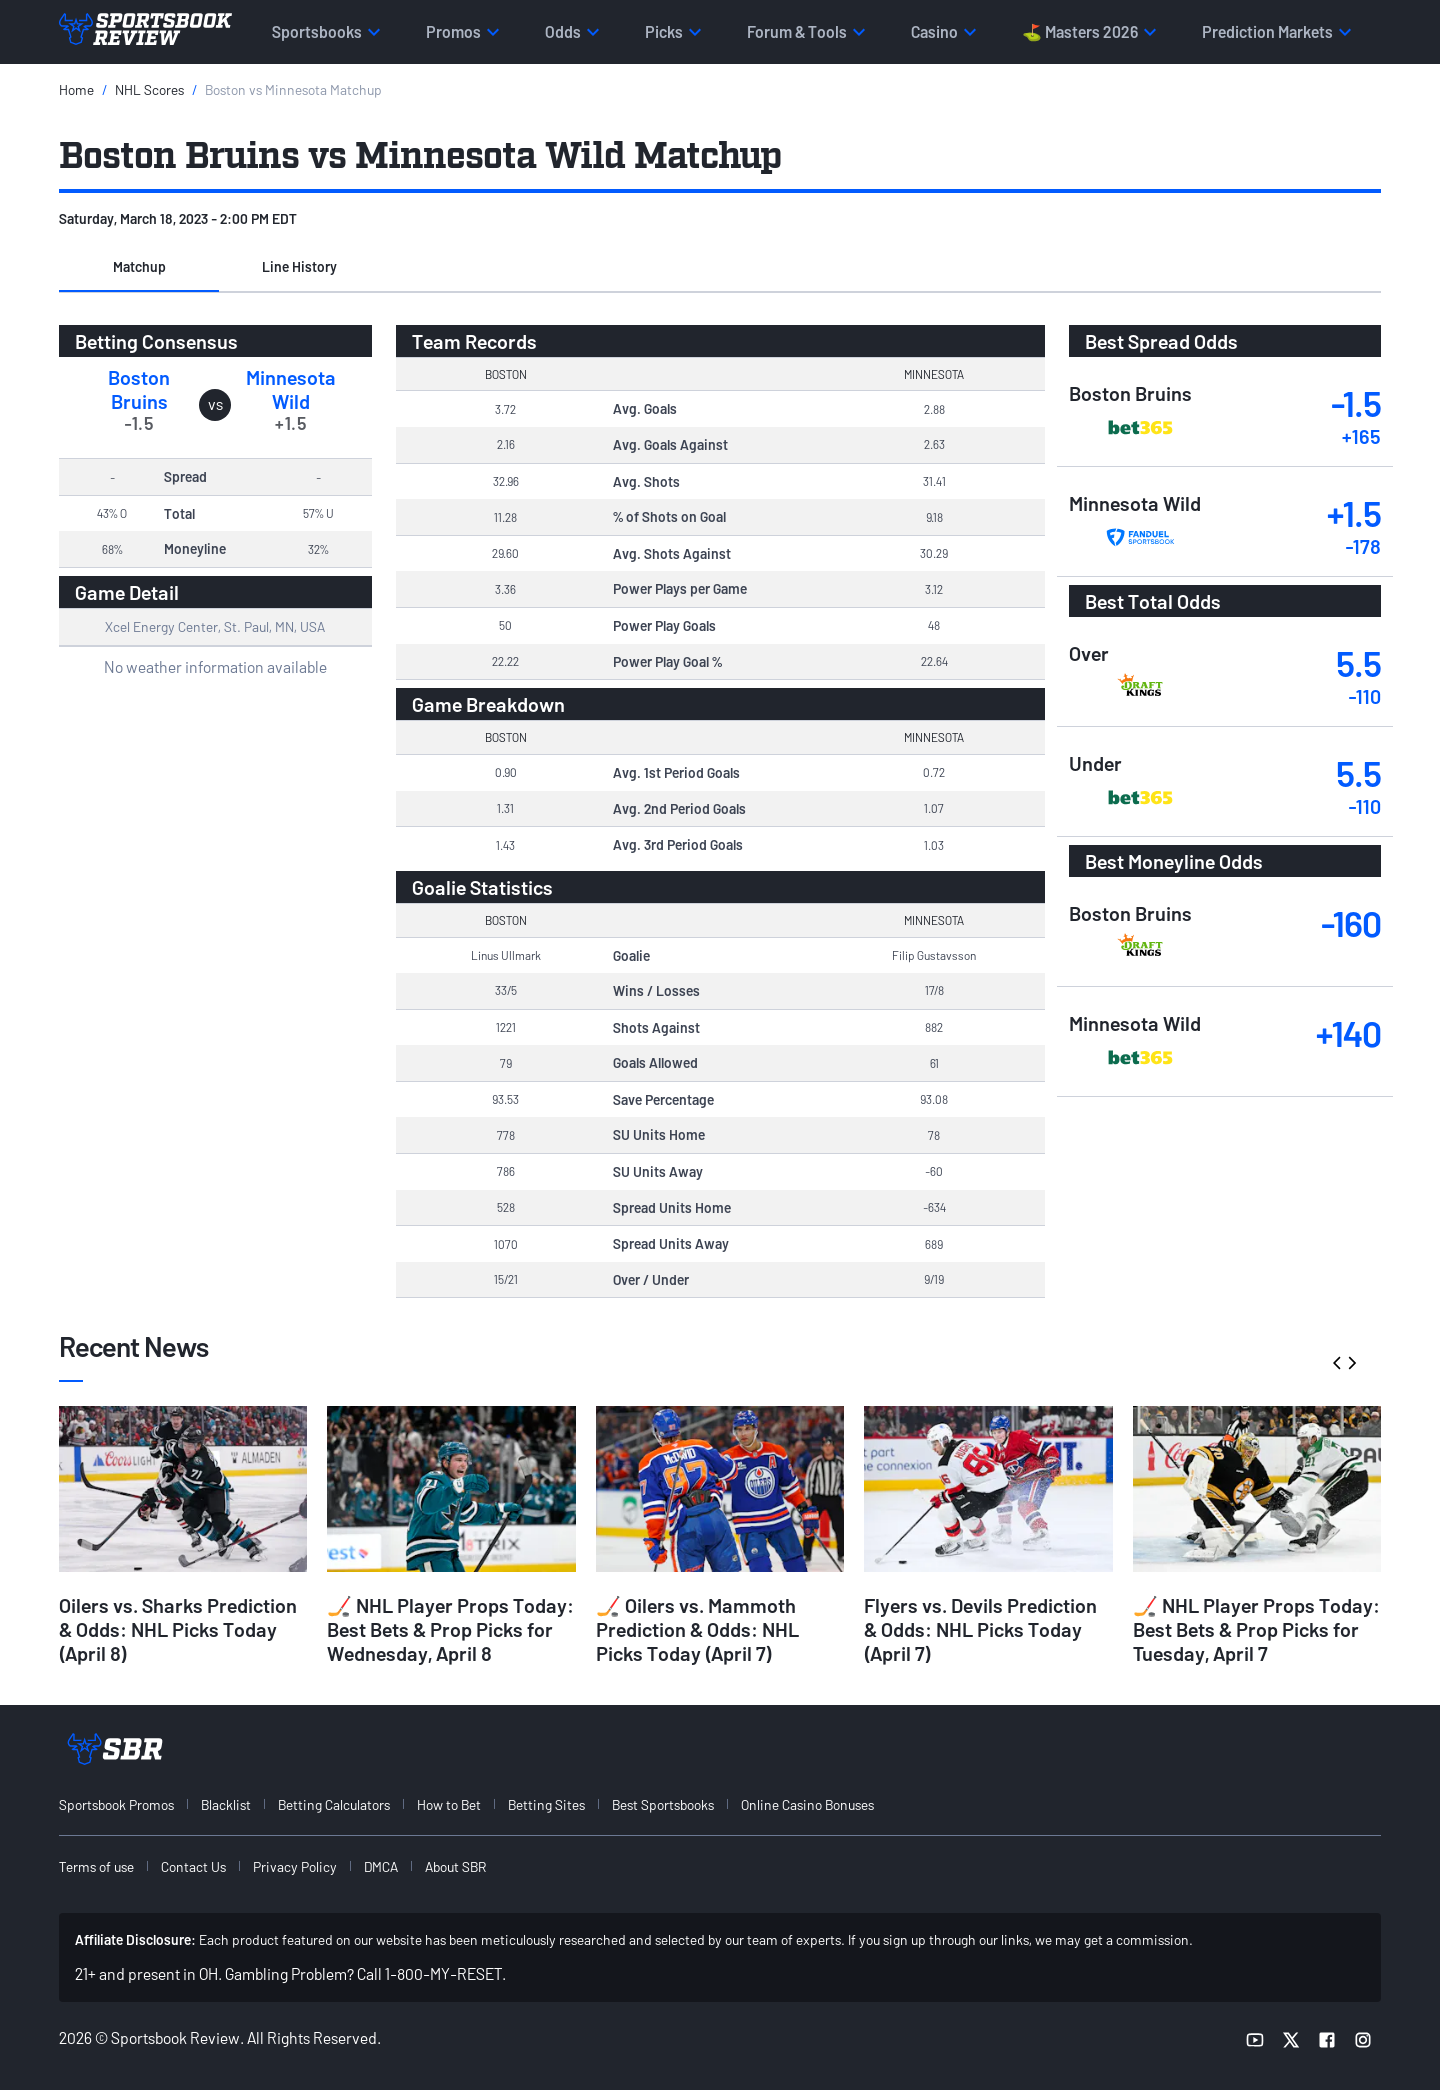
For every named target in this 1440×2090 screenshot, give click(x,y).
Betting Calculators (334, 1804)
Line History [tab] (299, 266)
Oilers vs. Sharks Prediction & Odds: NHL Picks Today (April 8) (178, 1629)
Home (76, 89)
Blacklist (226, 1804)
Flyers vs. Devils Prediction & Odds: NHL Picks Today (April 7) (980, 1629)
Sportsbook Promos (116, 1804)
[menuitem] (128, 1804)
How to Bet (449, 1804)
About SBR (455, 1866)
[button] (139, 268)
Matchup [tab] (139, 266)
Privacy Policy (295, 1866)
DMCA (381, 1866)
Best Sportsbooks (663, 1804)
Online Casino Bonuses (807, 1804)
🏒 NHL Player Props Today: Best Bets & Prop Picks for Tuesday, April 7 (1256, 1629)
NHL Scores (149, 89)
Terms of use (96, 1866)
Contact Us (193, 1866)
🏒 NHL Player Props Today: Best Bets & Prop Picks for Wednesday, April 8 (450, 1629)
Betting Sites (546, 1804)
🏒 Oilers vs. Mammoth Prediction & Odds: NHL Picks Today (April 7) (697, 1629)
